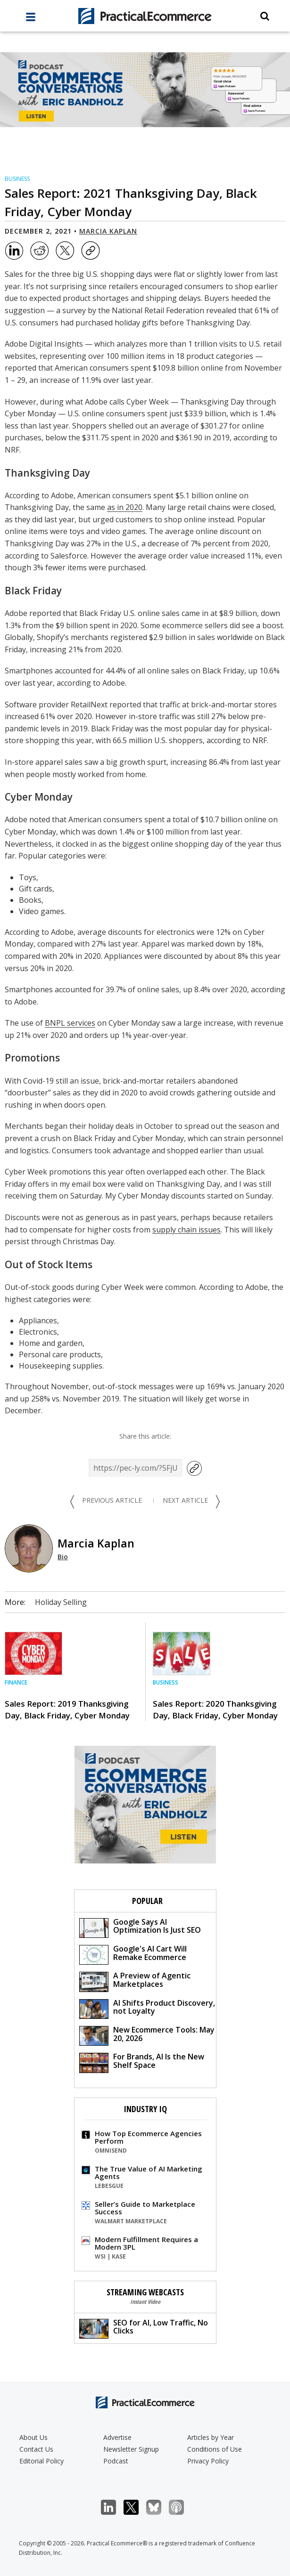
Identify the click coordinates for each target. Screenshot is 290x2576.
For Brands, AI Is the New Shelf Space (141, 2062)
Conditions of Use (214, 2449)
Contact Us (36, 2449)
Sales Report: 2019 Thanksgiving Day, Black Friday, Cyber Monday (67, 1709)
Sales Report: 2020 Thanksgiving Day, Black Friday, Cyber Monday (215, 1709)
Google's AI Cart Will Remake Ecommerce (133, 1954)
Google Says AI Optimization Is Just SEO (140, 1927)
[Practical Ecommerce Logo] (145, 16)
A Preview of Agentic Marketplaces (135, 1981)
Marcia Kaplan (108, 231)
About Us (33, 2437)
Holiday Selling (61, 1602)
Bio (63, 1556)
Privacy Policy (208, 2460)
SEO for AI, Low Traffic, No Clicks (143, 2328)
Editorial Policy (41, 2460)
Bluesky (158, 2507)
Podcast (115, 2460)
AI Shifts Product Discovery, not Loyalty (147, 2008)
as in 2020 (124, 507)
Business (17, 179)
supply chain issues (186, 1229)
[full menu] (30, 19)
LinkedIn (113, 2507)
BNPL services (70, 1023)
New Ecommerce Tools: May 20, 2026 (147, 2035)
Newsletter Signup (131, 2449)
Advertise (117, 2437)
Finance (16, 1682)
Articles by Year (210, 2437)
